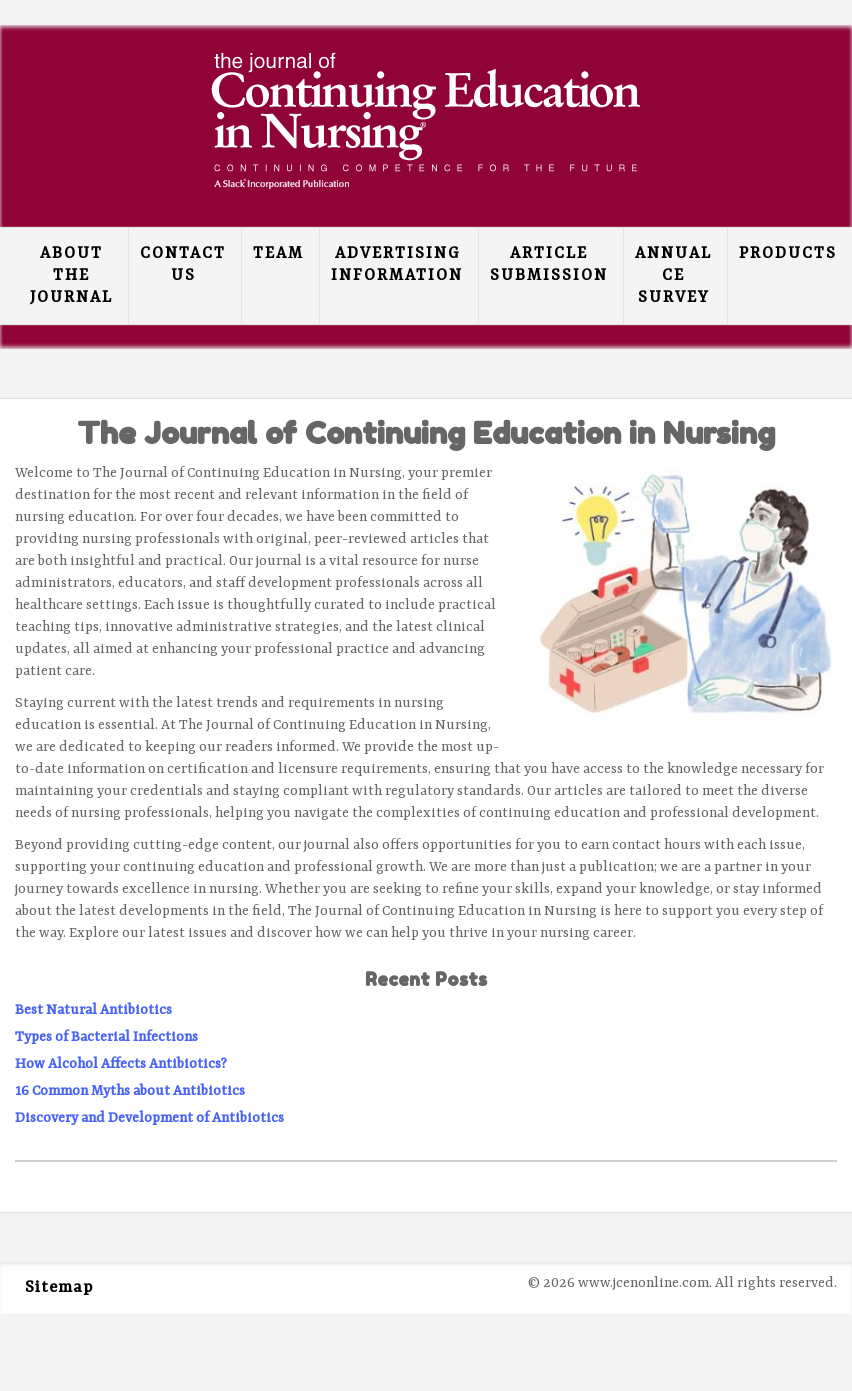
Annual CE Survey (673, 276)
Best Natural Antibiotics (93, 1010)
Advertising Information (397, 265)
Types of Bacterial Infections (106, 1037)
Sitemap (59, 1288)
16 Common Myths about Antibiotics (130, 1091)
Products (788, 254)
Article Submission (549, 265)
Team (278, 254)
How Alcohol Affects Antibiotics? (121, 1064)
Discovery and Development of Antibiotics (149, 1118)
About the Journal (71, 276)
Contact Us (183, 265)
